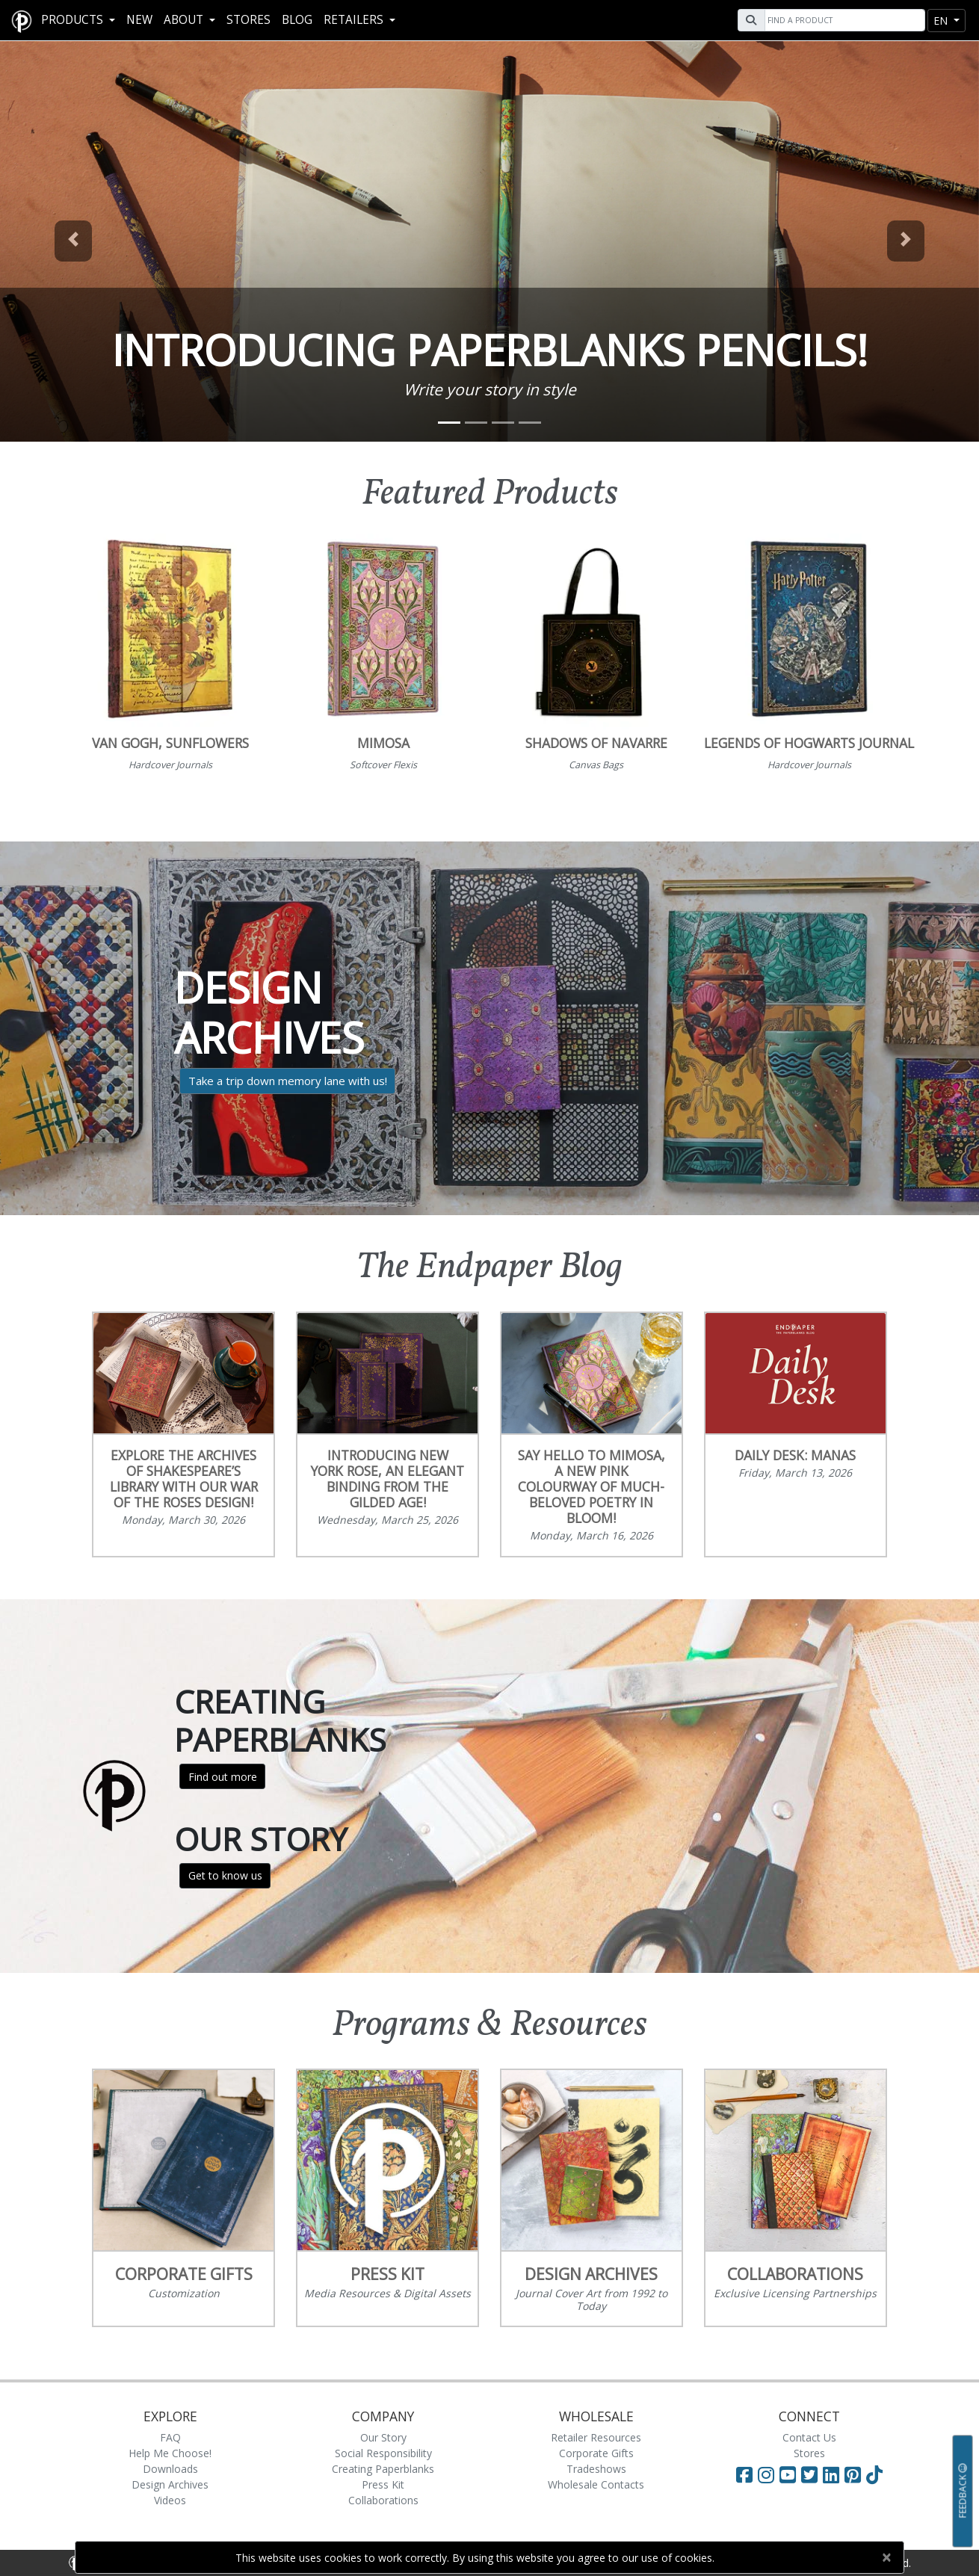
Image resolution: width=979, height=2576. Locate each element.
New (139, 20)
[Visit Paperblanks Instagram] (766, 2474)
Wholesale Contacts (596, 2484)
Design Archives (170, 2484)
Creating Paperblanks (383, 2469)
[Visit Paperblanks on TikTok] (874, 2474)
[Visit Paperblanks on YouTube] (790, 2474)
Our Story (383, 2437)
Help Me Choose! (170, 2453)
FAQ (170, 2437)
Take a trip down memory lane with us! (287, 1080)
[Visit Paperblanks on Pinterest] (855, 2474)
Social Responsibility (383, 2453)
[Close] (886, 2557)
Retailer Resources (596, 2437)
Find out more (222, 1777)
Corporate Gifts (596, 2453)
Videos (170, 2500)
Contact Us (809, 2437)
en (942, 20)
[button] (73, 241)
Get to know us (225, 1875)
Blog (297, 20)
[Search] (843, 20)
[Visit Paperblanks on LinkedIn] (833, 2474)
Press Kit (383, 2484)
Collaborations (383, 2500)
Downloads (170, 2469)
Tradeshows (596, 2469)
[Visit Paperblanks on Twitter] (812, 2474)
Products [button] (73, 20)
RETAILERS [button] (355, 20)
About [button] (185, 20)
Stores (248, 20)
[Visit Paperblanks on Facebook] (744, 2474)
